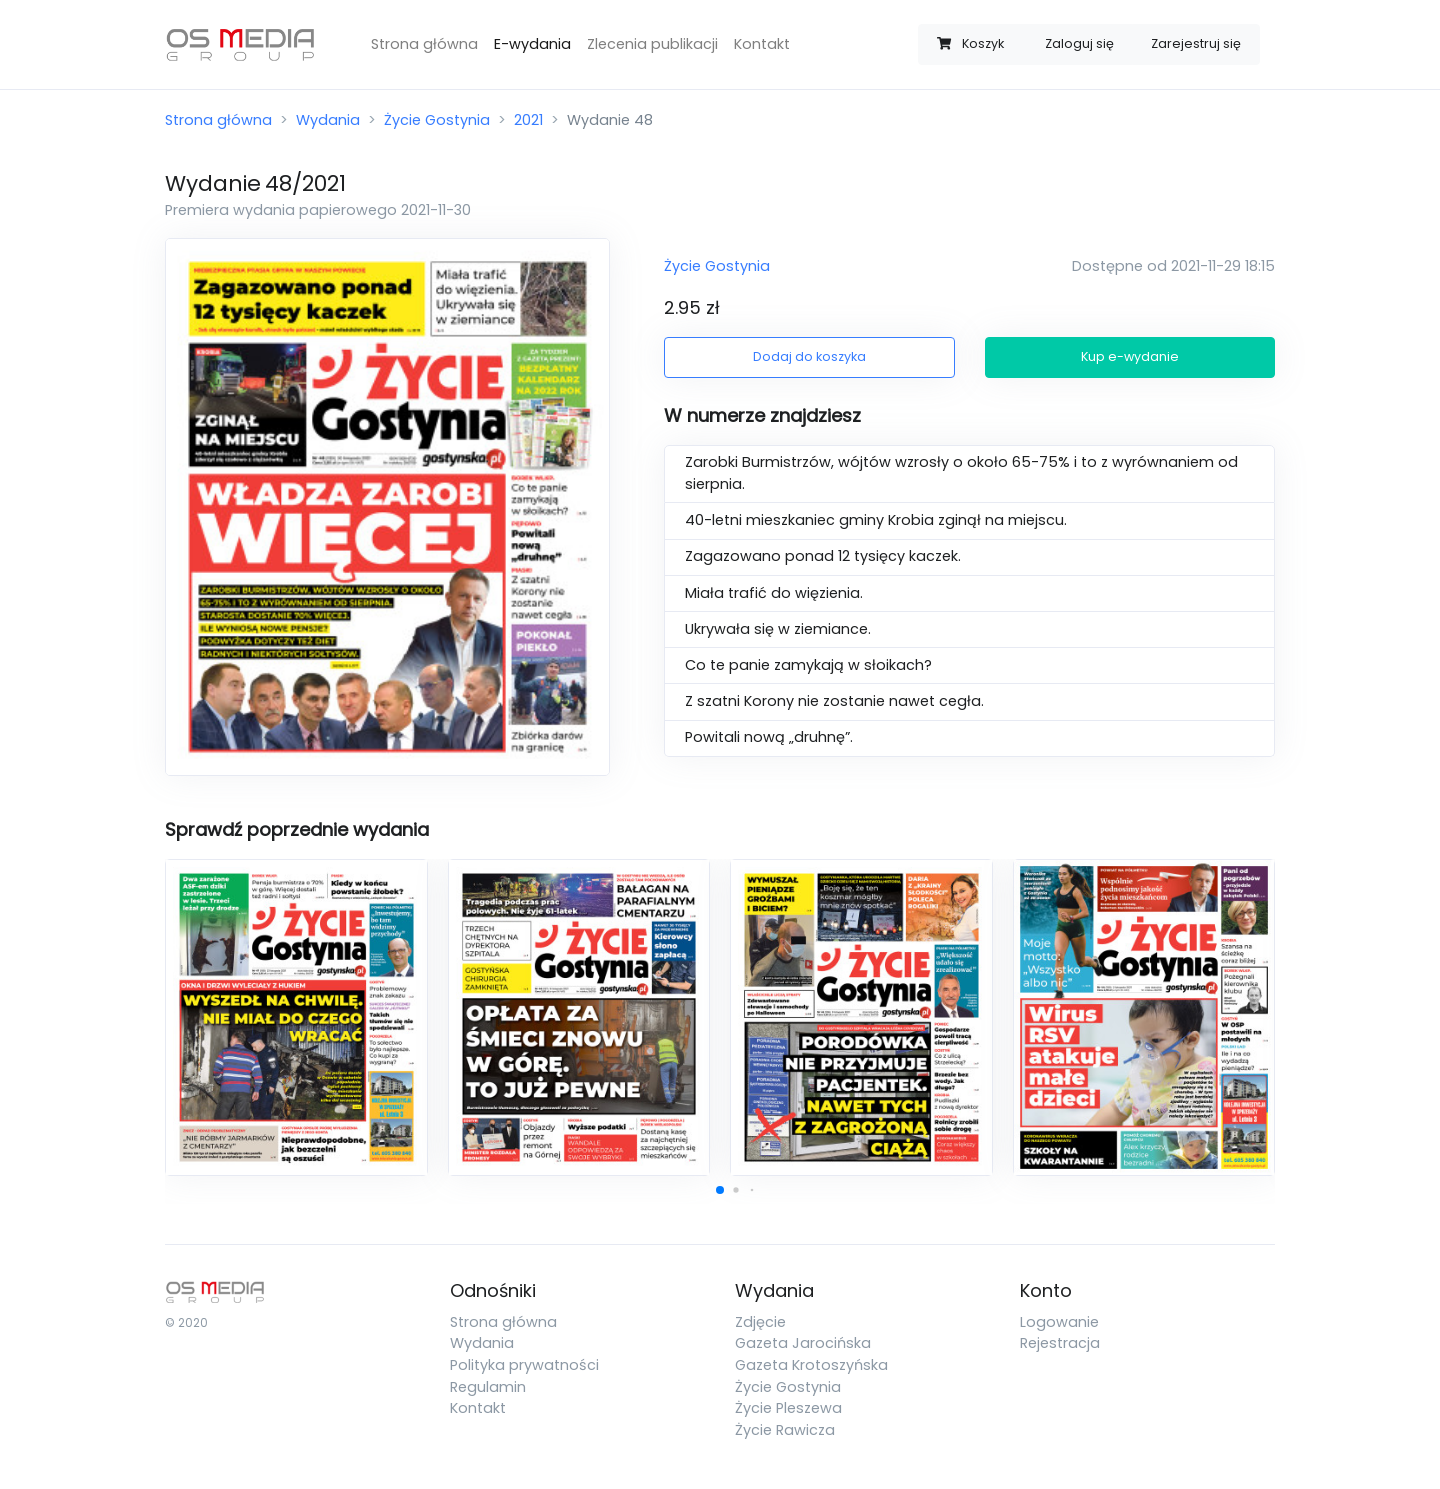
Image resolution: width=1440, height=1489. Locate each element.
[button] (720, 1190)
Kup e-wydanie (1130, 356)
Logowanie (1059, 1322)
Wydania (328, 120)
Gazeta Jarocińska (803, 1343)
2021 (528, 120)
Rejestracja (1060, 1343)
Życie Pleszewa (788, 1408)
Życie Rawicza (785, 1430)
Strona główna (424, 44)
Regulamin (488, 1387)
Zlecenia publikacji (652, 44)
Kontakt (762, 44)
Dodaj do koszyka (809, 356)
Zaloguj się (1079, 43)
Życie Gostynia (437, 120)
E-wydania (532, 44)
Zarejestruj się (1196, 43)
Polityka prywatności (524, 1365)
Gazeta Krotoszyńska (811, 1365)
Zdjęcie (760, 1322)
